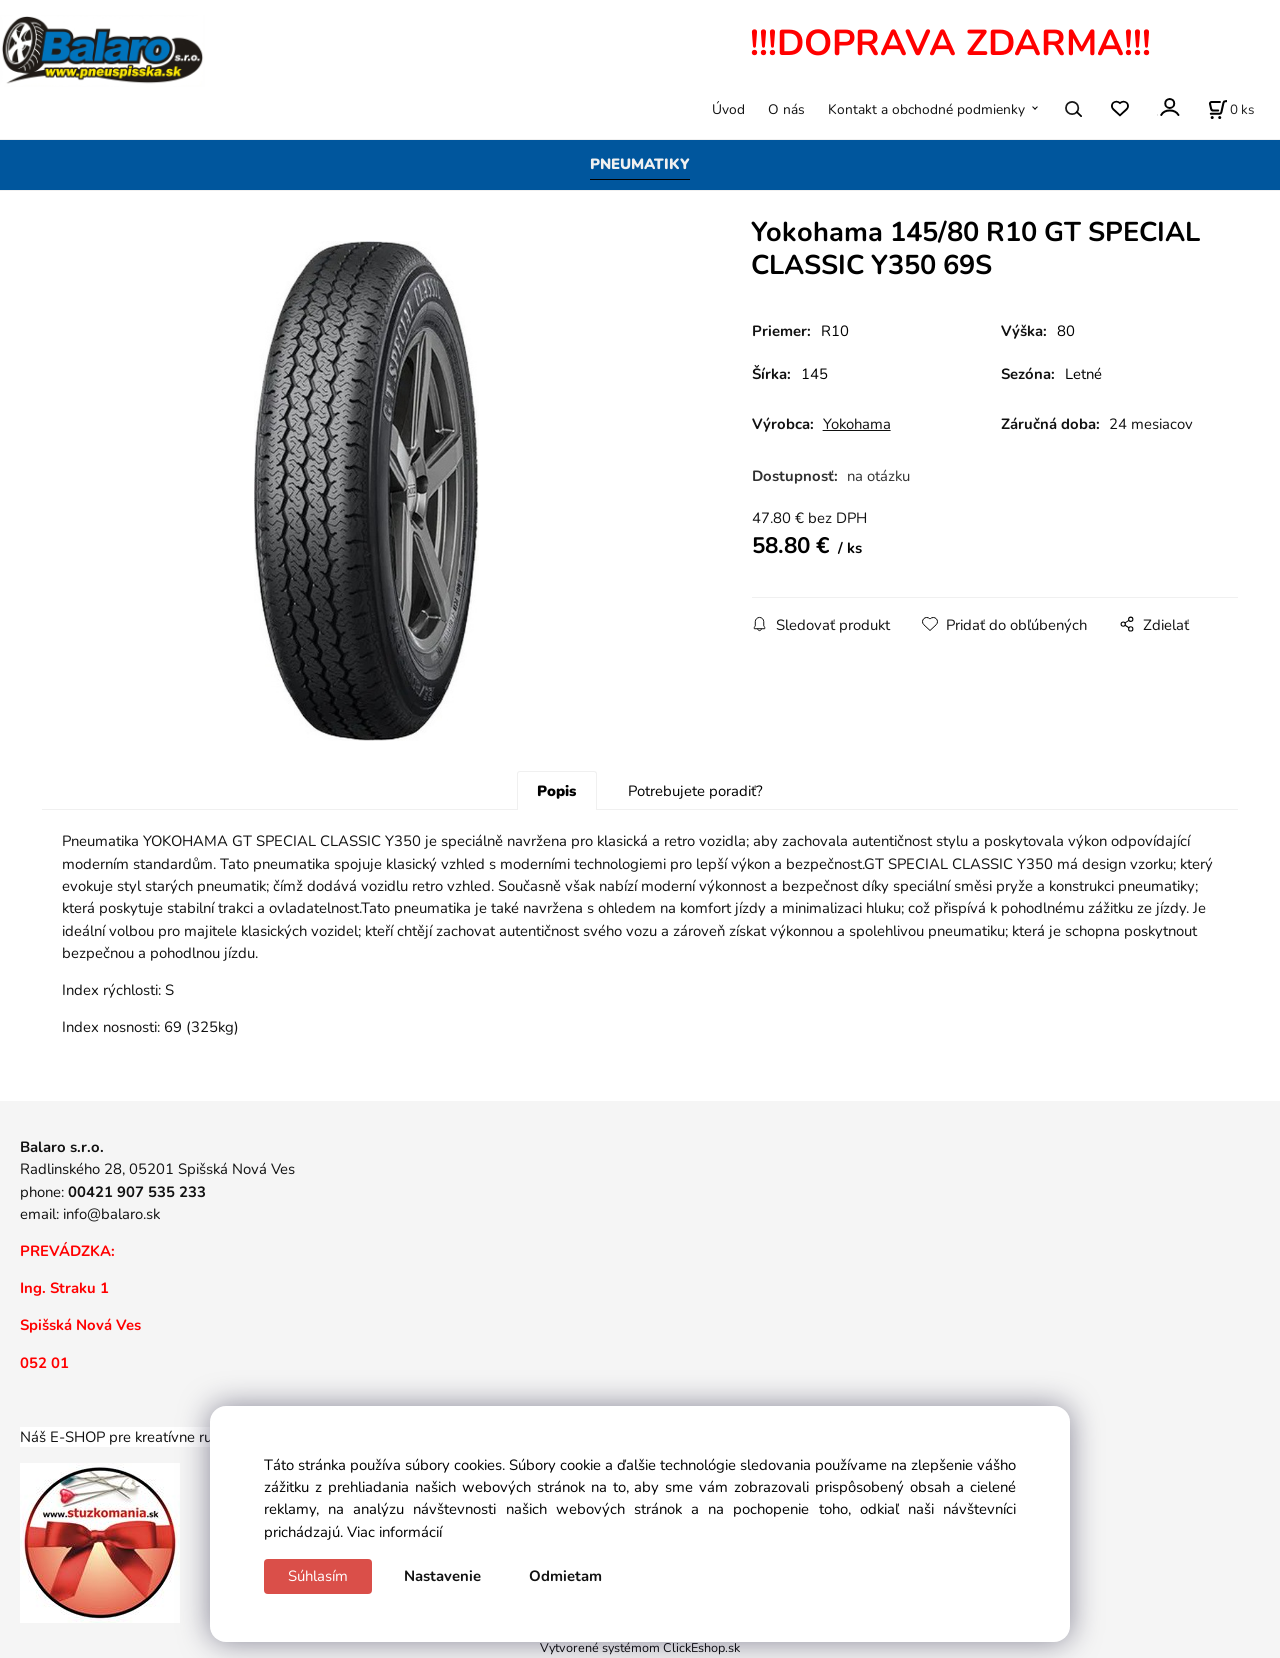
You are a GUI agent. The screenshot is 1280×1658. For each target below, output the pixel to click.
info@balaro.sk (111, 1214)
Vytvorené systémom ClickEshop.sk (640, 1647)
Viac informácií (394, 1532)
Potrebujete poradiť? (695, 791)
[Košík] (1231, 109)
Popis (556, 791)
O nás (786, 109)
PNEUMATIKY (640, 164)
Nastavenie (442, 1576)
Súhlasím (318, 1576)
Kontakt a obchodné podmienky (926, 109)
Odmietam (565, 1576)
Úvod (728, 109)
